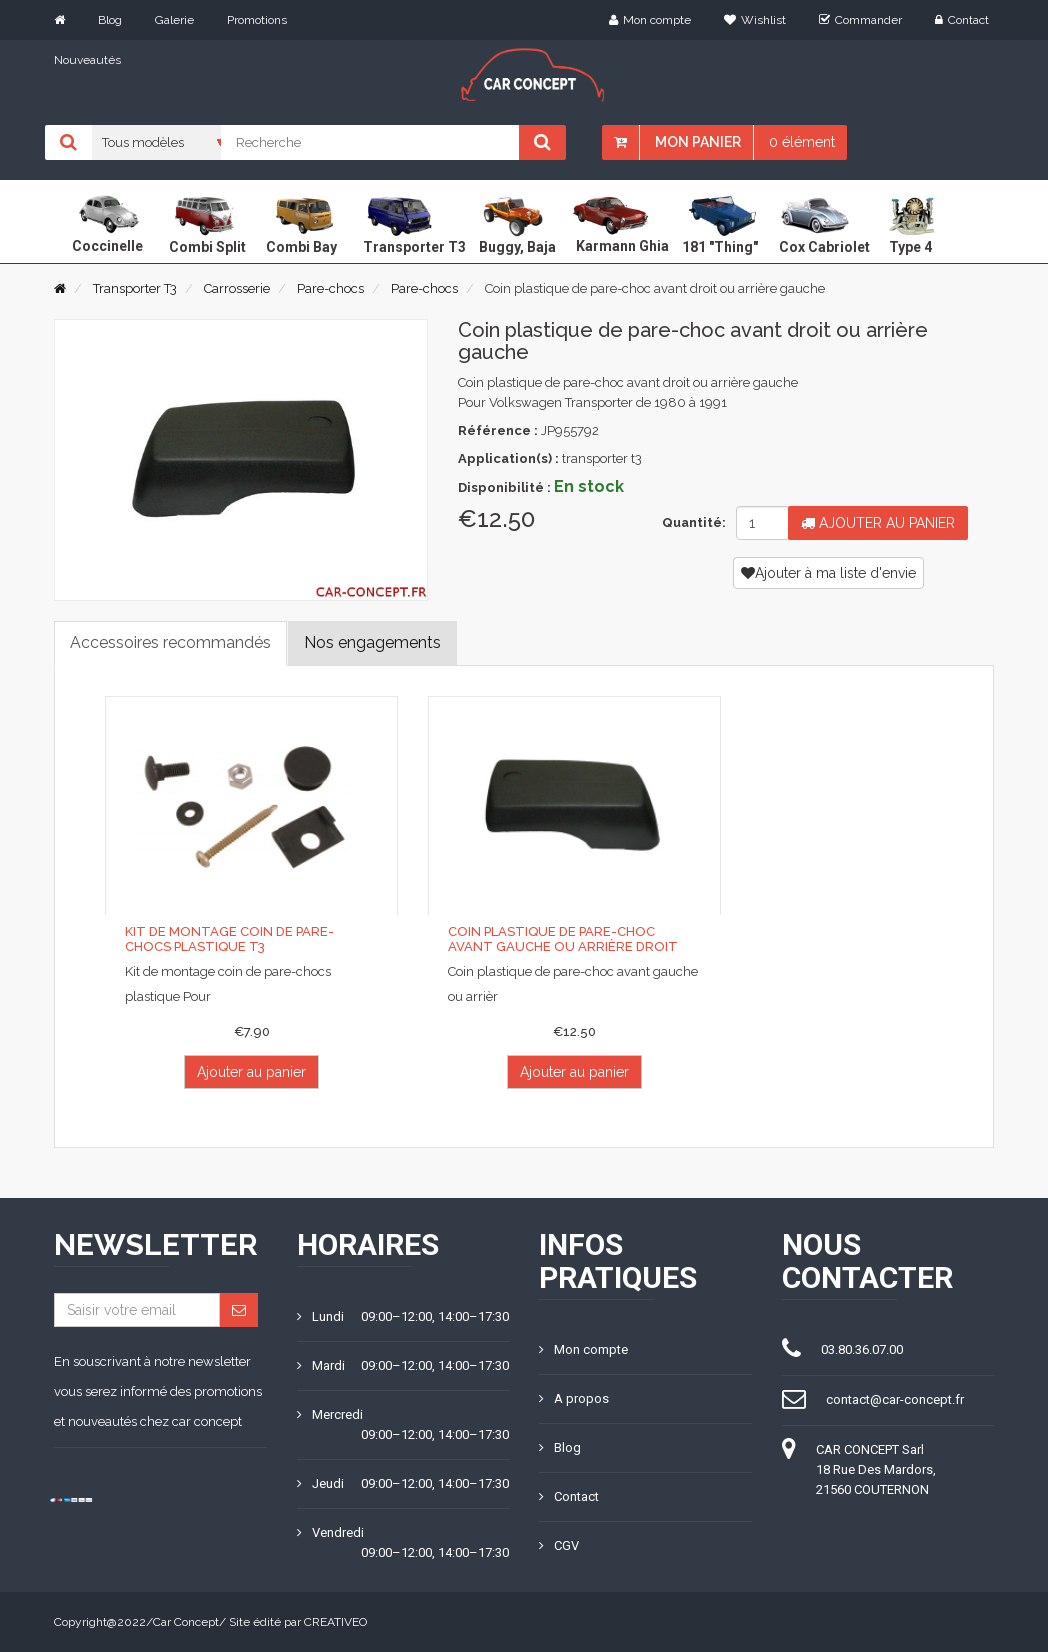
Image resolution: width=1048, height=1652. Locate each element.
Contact (962, 20)
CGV (559, 1545)
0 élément (802, 142)
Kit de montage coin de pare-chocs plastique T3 (229, 938)
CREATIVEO (335, 1622)
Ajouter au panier (878, 523)
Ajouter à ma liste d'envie (828, 573)
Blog (110, 20)
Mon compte (650, 20)
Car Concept (186, 1622)
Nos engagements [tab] (372, 642)
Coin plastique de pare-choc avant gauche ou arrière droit (563, 938)
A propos (574, 1398)
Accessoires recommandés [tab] (170, 642)
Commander (860, 20)
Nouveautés (87, 60)
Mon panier (698, 142)
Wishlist (755, 20)
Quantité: (691, 522)
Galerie (174, 20)
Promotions (257, 20)
